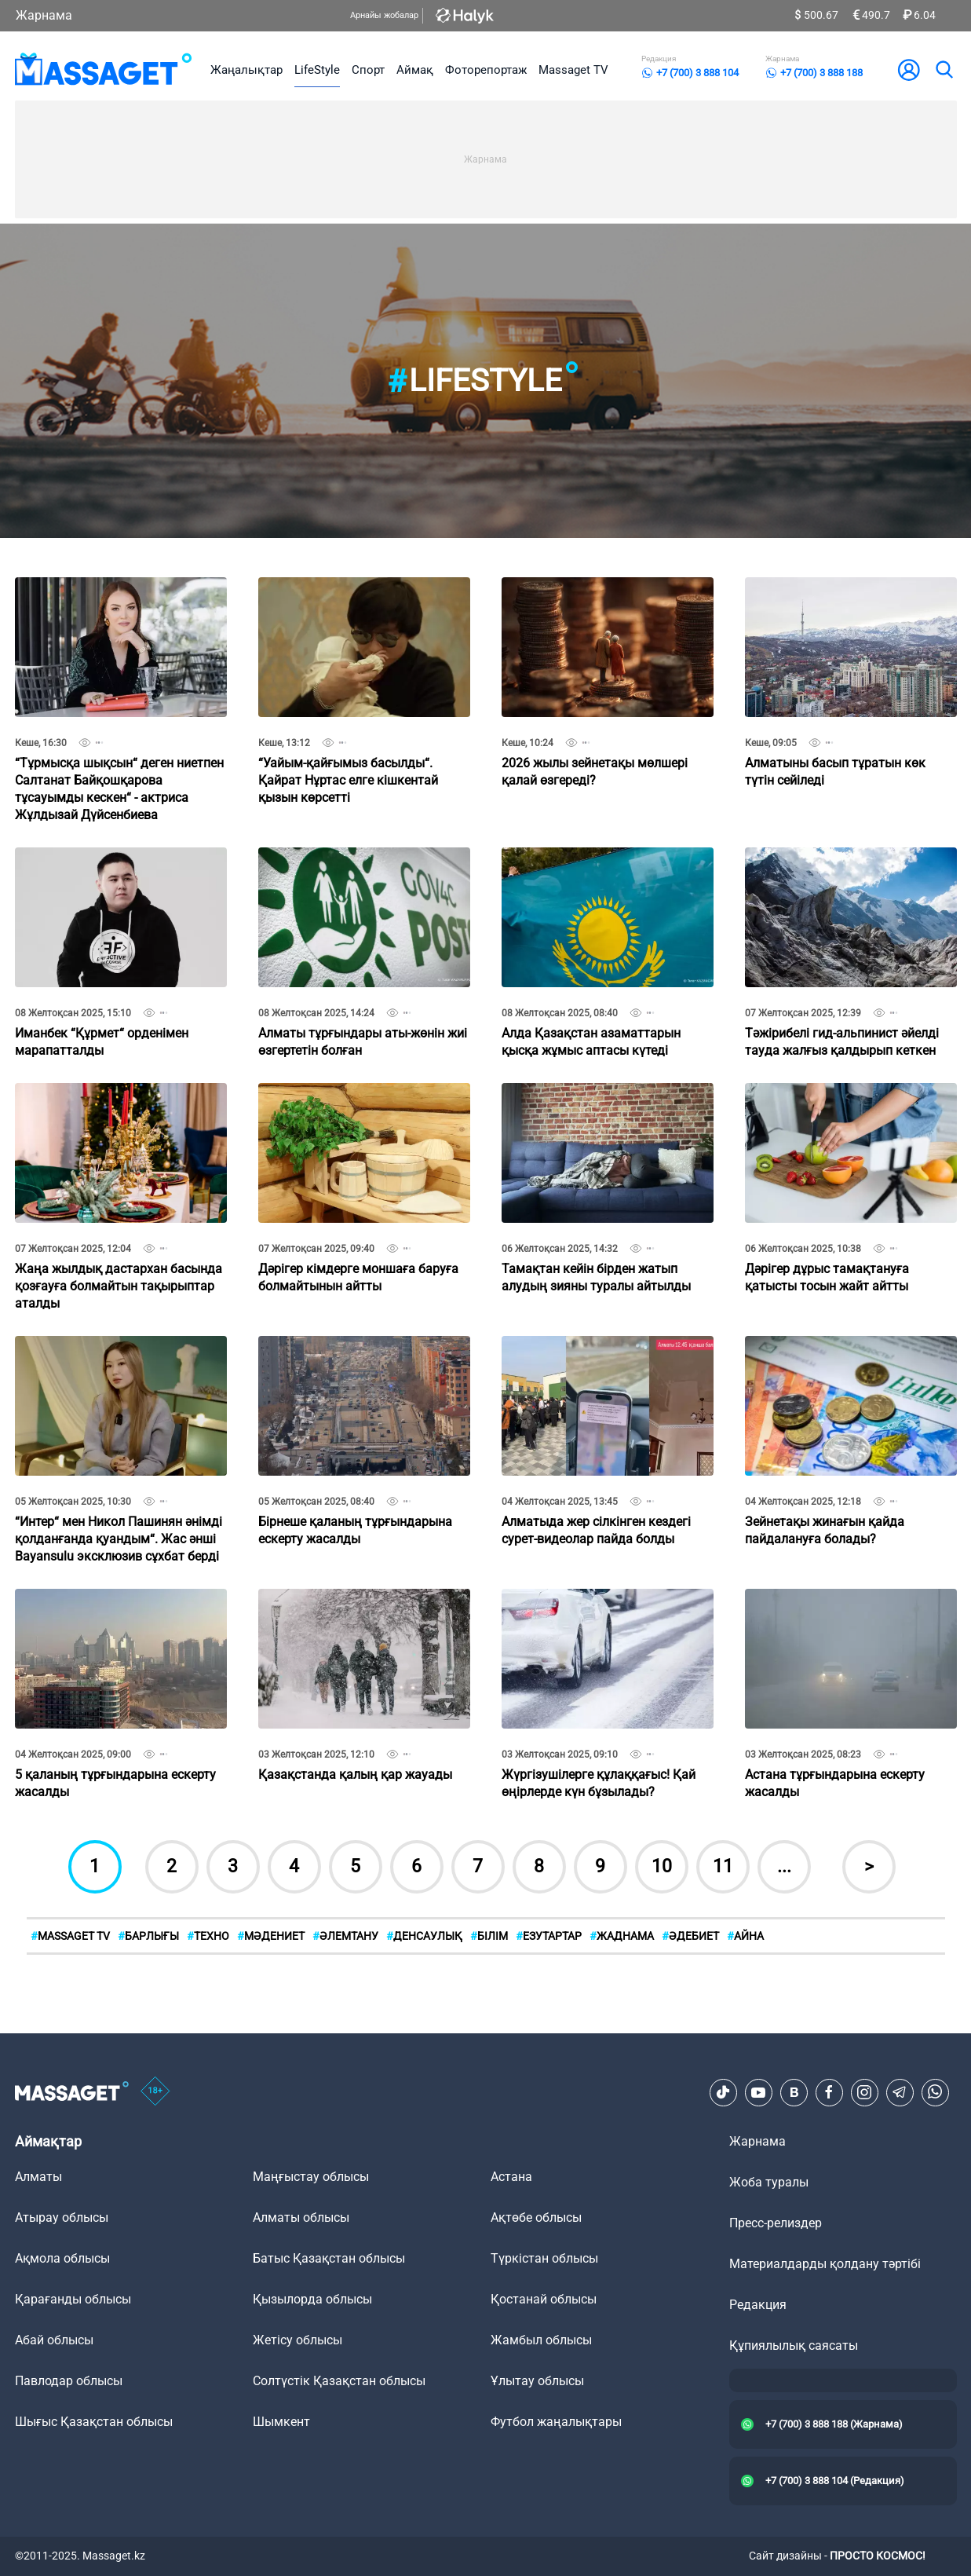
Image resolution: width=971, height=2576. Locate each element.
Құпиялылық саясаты (793, 2345)
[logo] (104, 70)
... (784, 1866)
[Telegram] (899, 2092)
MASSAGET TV (70, 1936)
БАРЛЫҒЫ (148, 1936)
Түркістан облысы (544, 2258)
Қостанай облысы (544, 2299)
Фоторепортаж (486, 70)
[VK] (793, 2092)
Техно (208, 1936)
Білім (489, 1936)
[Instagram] (864, 2092)
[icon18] (155, 2092)
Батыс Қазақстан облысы (329, 2258)
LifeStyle (317, 70)
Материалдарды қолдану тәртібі (825, 2263)
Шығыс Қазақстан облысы (94, 2421)
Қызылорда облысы (312, 2299)
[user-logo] (909, 69)
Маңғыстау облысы (311, 2176)
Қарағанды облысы (73, 2299)
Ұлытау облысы (537, 2380)
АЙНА (745, 1936)
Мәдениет (271, 1936)
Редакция (758, 2304)
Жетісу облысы (297, 2340)
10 (662, 1866)
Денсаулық (424, 1936)
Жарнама (44, 15)
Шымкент (281, 2421)
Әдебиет (690, 1936)
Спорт (368, 70)
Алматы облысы (301, 2217)
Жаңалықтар (246, 70)
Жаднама (622, 1936)
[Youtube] (758, 2092)
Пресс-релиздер (775, 2223)
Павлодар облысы (68, 2380)
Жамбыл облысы (541, 2340)
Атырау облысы (61, 2217)
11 (723, 1866)
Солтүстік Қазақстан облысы (339, 2380)
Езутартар (549, 1936)
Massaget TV (573, 70)
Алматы (38, 2176)
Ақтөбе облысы (536, 2217)
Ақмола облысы (62, 2258)
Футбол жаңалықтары (556, 2421)
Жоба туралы (769, 2182)
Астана (511, 2176)
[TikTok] (723, 2092)
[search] (943, 69)
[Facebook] (829, 2092)
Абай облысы (54, 2340)
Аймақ (414, 70)
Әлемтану (345, 1936)
